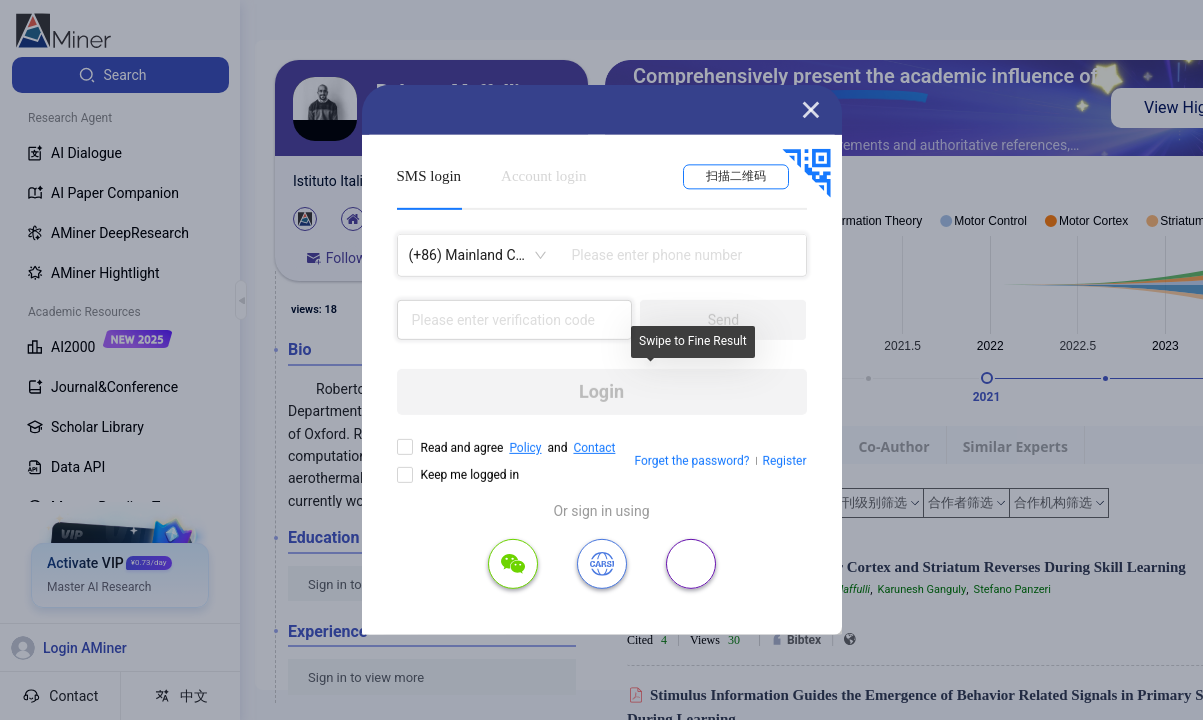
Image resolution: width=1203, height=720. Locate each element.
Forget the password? (691, 461)
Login (601, 391)
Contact (594, 448)
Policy (525, 448)
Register (785, 461)
